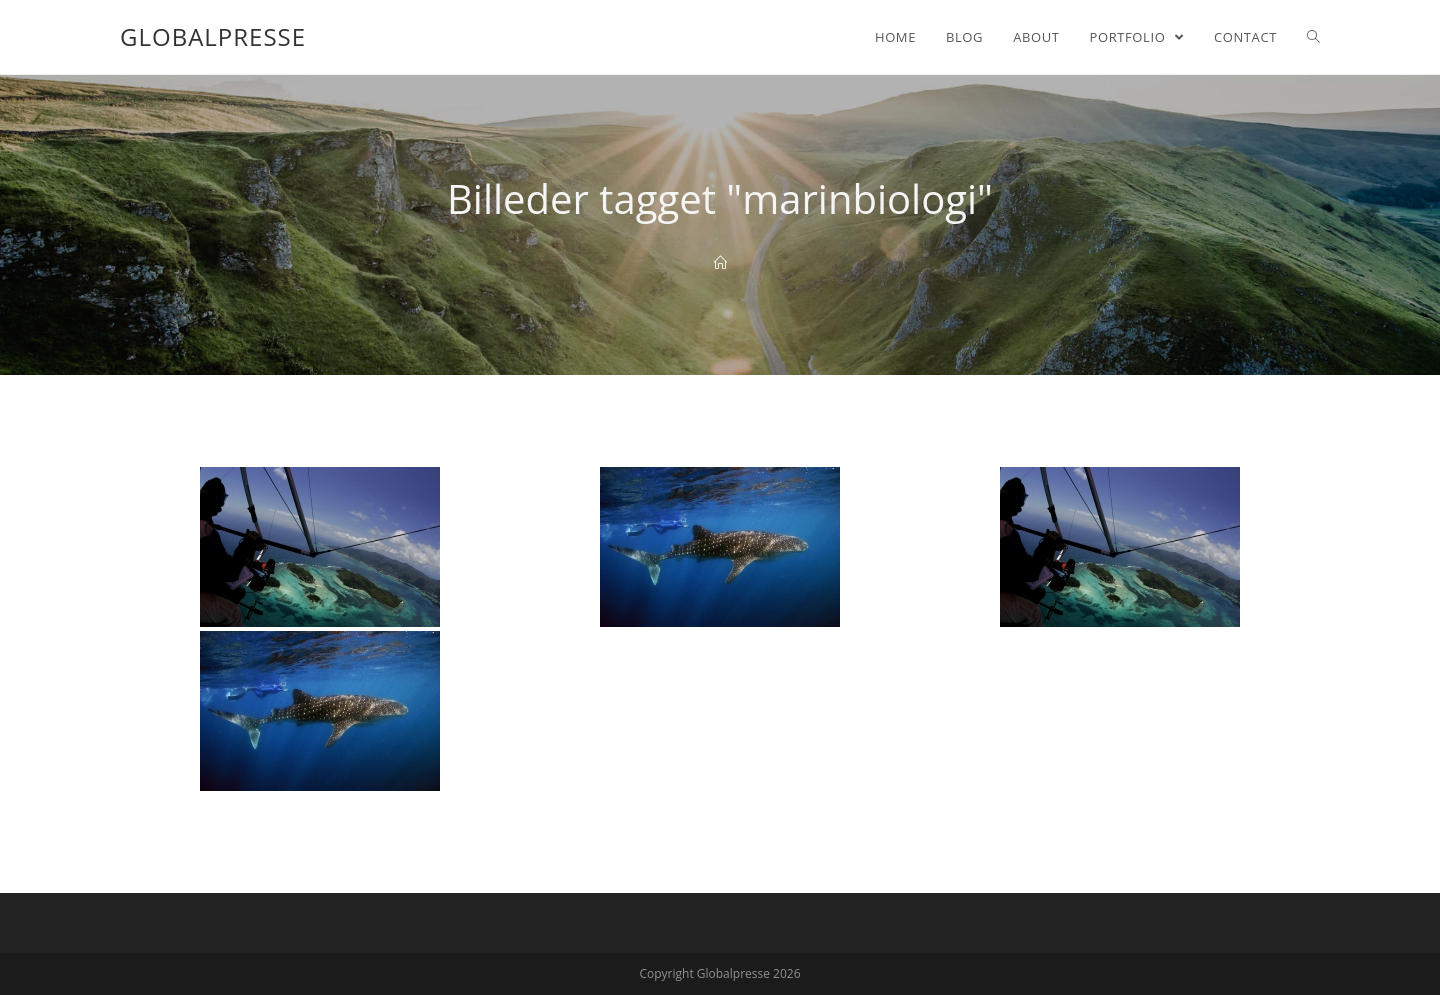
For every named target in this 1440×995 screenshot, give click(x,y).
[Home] (720, 263)
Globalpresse (213, 36)
